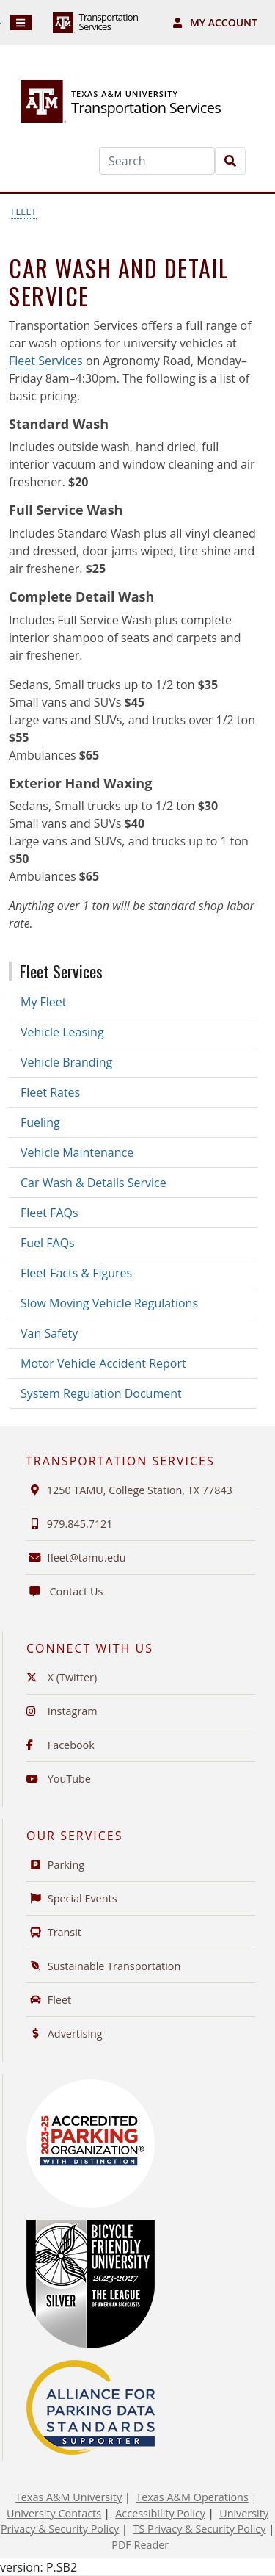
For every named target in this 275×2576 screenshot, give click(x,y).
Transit (53, 1932)
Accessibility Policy (160, 2513)
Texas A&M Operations (192, 2497)
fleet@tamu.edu (86, 1558)
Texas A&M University (68, 2497)
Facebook (60, 1745)
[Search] (157, 161)
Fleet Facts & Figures (76, 1273)
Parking (55, 1865)
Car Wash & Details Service (93, 1183)
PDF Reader (140, 2545)
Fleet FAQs (49, 1213)
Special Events (71, 1898)
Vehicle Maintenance (77, 1152)
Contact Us (64, 1591)
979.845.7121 (69, 1524)
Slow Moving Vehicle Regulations (109, 1303)
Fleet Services (46, 361)
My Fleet (44, 1002)
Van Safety (49, 1333)
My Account (215, 22)
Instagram (62, 1711)
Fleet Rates (50, 1092)
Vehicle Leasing (62, 1032)
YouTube (58, 1779)
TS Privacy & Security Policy (199, 2529)
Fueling (40, 1122)
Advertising (64, 2034)
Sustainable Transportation (103, 1966)
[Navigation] (21, 22)
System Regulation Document (101, 1393)
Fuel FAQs (48, 1243)
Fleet (24, 211)
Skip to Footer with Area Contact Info (0, 23)
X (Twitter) (61, 1677)
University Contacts (54, 2513)
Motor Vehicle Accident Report (103, 1363)
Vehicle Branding (66, 1062)
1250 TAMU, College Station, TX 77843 (129, 1490)
